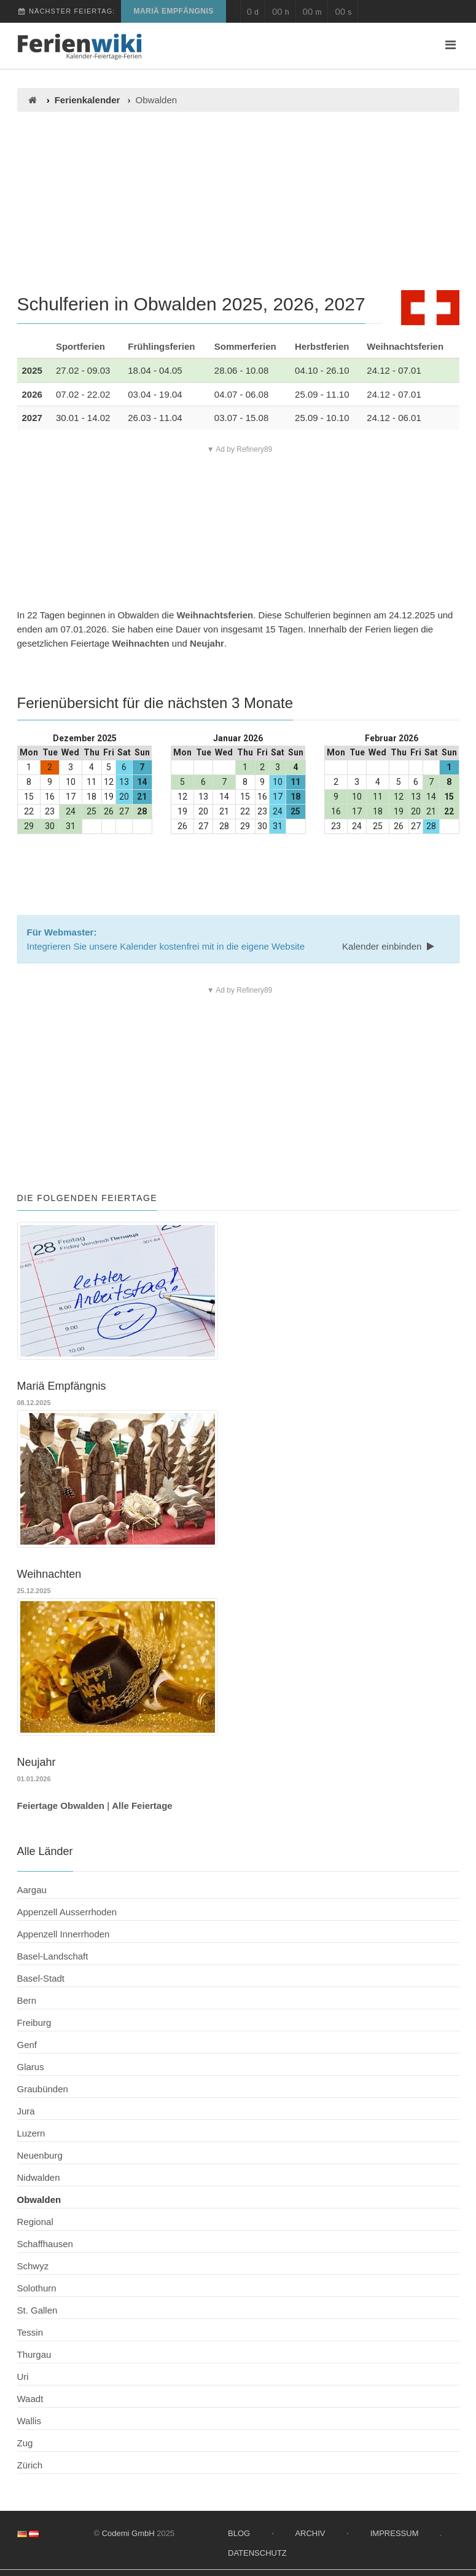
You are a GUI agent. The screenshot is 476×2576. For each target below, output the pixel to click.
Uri (23, 2376)
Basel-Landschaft (52, 1956)
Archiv (310, 2533)
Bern (27, 2000)
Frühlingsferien (161, 346)
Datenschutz (257, 2553)
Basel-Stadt (41, 1978)
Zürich (30, 2465)
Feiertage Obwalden (61, 1805)
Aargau (32, 1890)
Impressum (394, 2533)
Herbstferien (322, 346)
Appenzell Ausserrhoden (67, 1912)
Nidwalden (38, 2177)
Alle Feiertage (142, 1805)
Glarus (30, 2067)
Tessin (30, 2332)
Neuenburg (40, 2155)
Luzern (31, 2133)
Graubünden (42, 2089)
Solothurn (37, 2288)
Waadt (30, 2398)
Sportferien (80, 346)
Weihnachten (141, 643)
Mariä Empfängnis (173, 11)
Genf (27, 2044)
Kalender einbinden (389, 946)
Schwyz (33, 2266)
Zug (25, 2443)
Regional (35, 2221)
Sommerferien (245, 346)
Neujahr (207, 643)
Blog (239, 2533)
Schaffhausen (45, 2244)
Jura (26, 2111)
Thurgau (34, 2354)
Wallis (29, 2421)
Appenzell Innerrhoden (63, 1934)
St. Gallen (37, 2310)
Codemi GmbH (128, 2533)
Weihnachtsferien (405, 346)
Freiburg (34, 2022)
